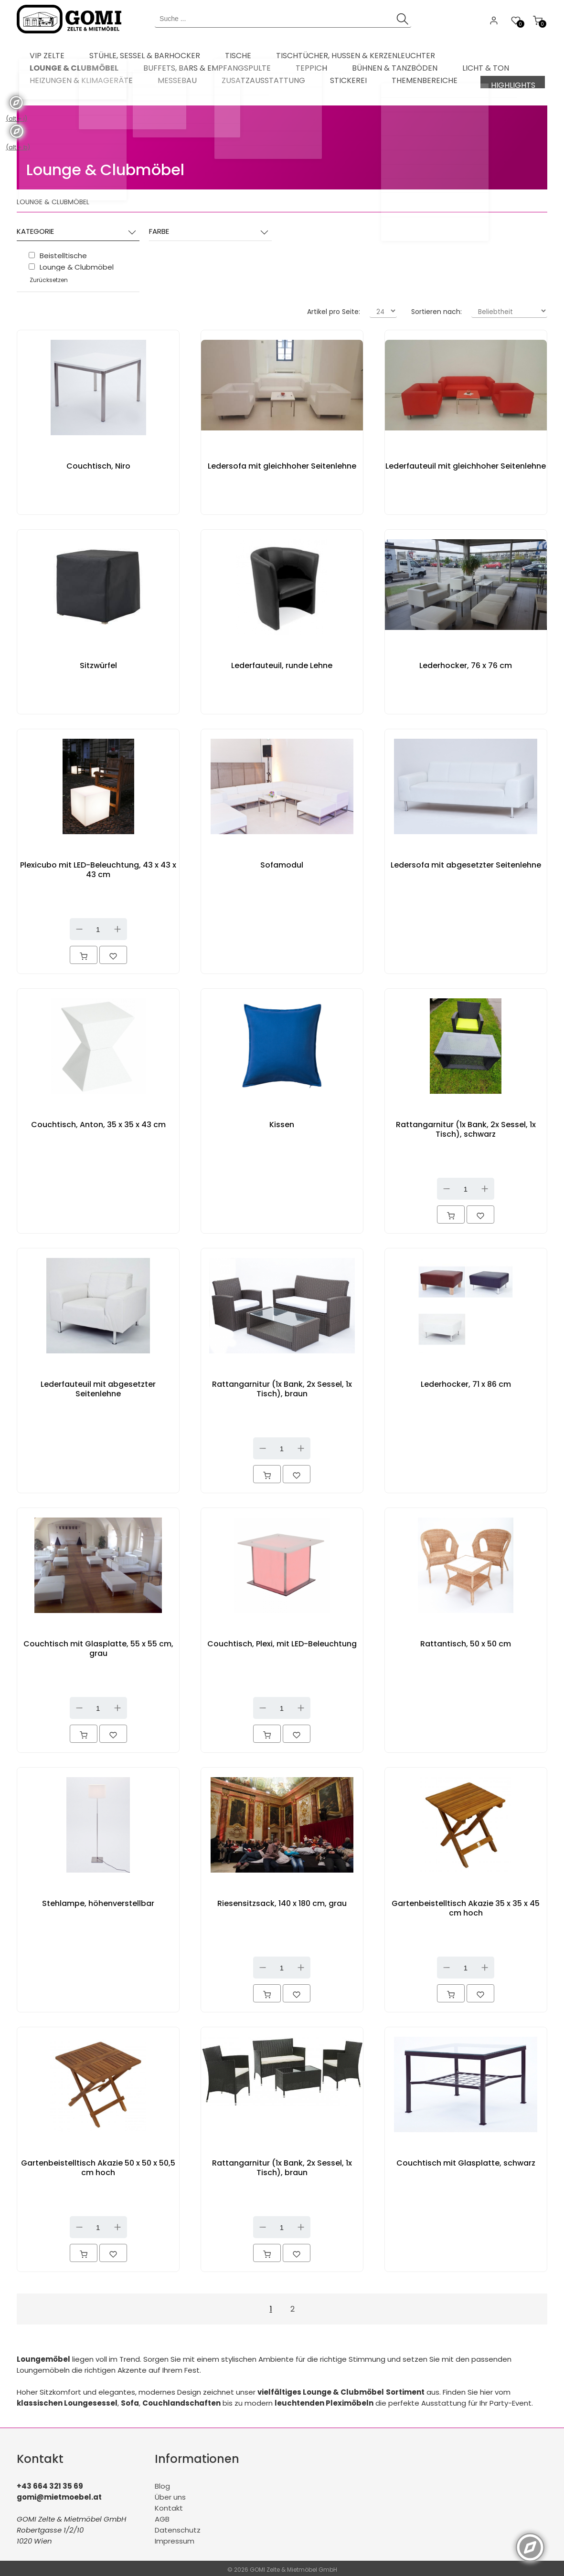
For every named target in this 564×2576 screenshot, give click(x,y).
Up (117, 926)
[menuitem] (40, 52)
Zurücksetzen (49, 277)
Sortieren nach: (436, 309)
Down (79, 926)
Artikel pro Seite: (333, 309)
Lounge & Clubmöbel (105, 167)
